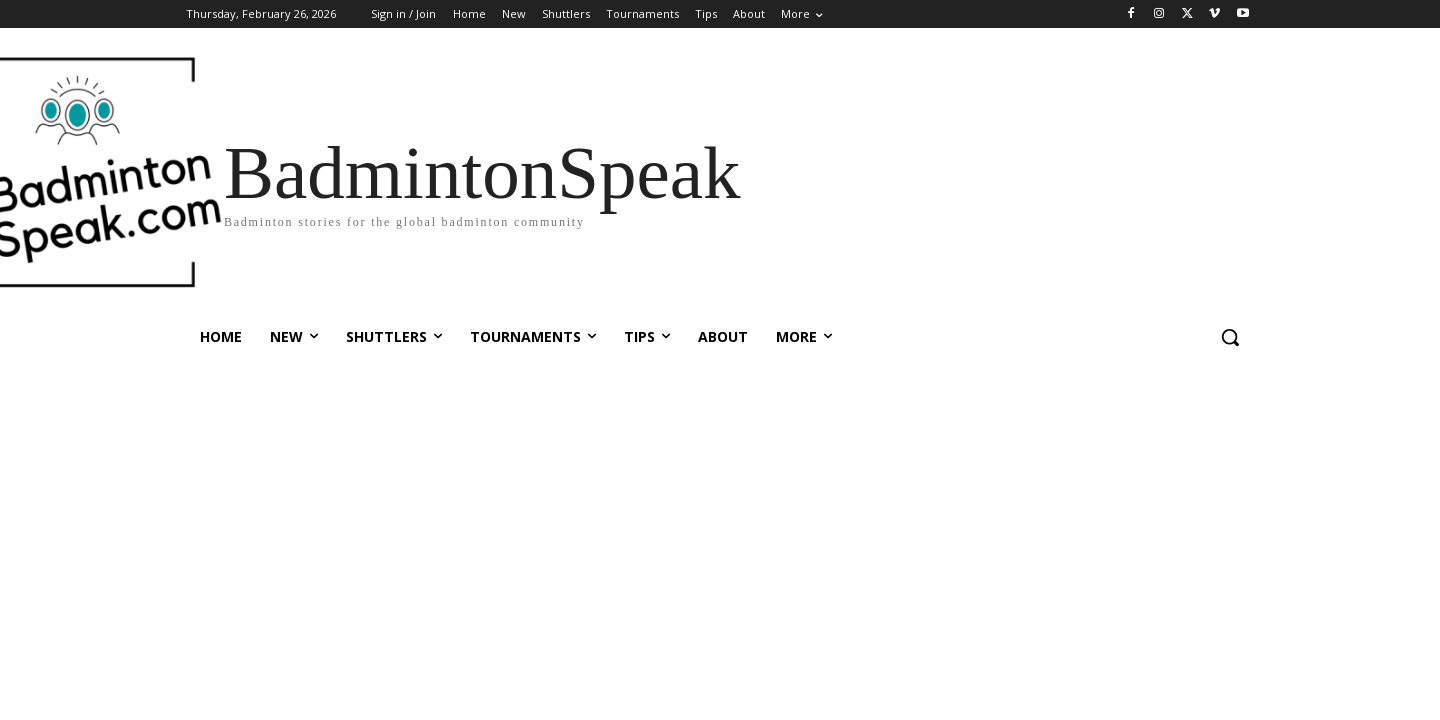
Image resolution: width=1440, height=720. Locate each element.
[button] (1230, 337)
